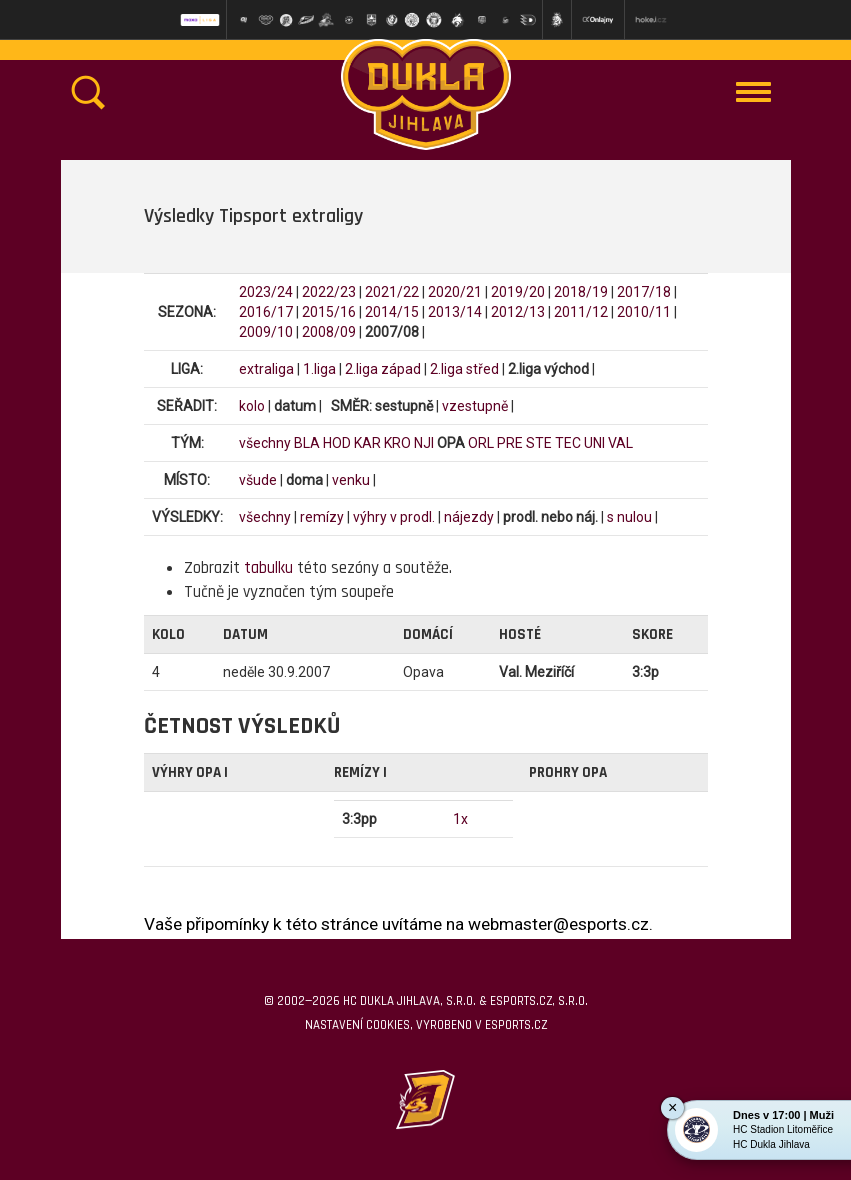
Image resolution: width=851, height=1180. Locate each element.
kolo (252, 406)
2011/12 (581, 312)
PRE (510, 443)
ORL (481, 443)
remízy (322, 517)
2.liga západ (383, 369)
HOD (337, 443)
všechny (265, 443)
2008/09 (329, 332)
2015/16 (329, 312)
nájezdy (469, 517)
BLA (307, 443)
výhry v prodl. (394, 517)
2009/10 (266, 332)
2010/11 (644, 312)
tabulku (268, 568)
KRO (397, 443)
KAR (367, 443)
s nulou (629, 517)
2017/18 (644, 292)
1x (460, 819)
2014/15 (392, 312)
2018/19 (581, 292)
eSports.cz (516, 1025)
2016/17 (266, 312)
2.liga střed (464, 369)
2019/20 (518, 292)
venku (351, 480)
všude (258, 480)
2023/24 (266, 292)
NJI (424, 443)
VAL (620, 443)
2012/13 (518, 312)
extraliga (266, 369)
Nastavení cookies (357, 1025)
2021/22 (392, 292)
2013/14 (455, 312)
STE (539, 443)
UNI (594, 443)
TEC (568, 443)
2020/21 (455, 292)
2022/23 (329, 292)
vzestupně (475, 406)
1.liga (319, 369)
